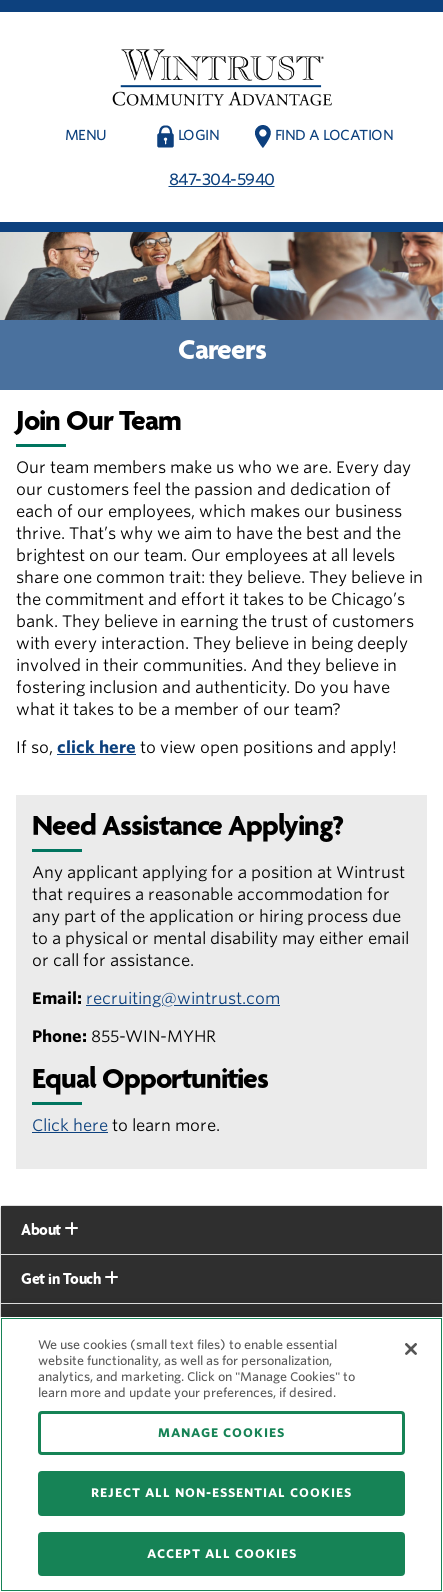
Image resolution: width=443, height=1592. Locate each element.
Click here (70, 1125)
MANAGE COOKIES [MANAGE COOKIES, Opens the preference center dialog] (221, 1432)
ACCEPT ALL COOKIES (222, 1553)
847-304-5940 (222, 179)
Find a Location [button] (334, 135)
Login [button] (199, 135)
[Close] (411, 1349)
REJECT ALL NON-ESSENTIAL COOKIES (221, 1492)
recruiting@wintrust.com (183, 998)
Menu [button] (86, 135)
